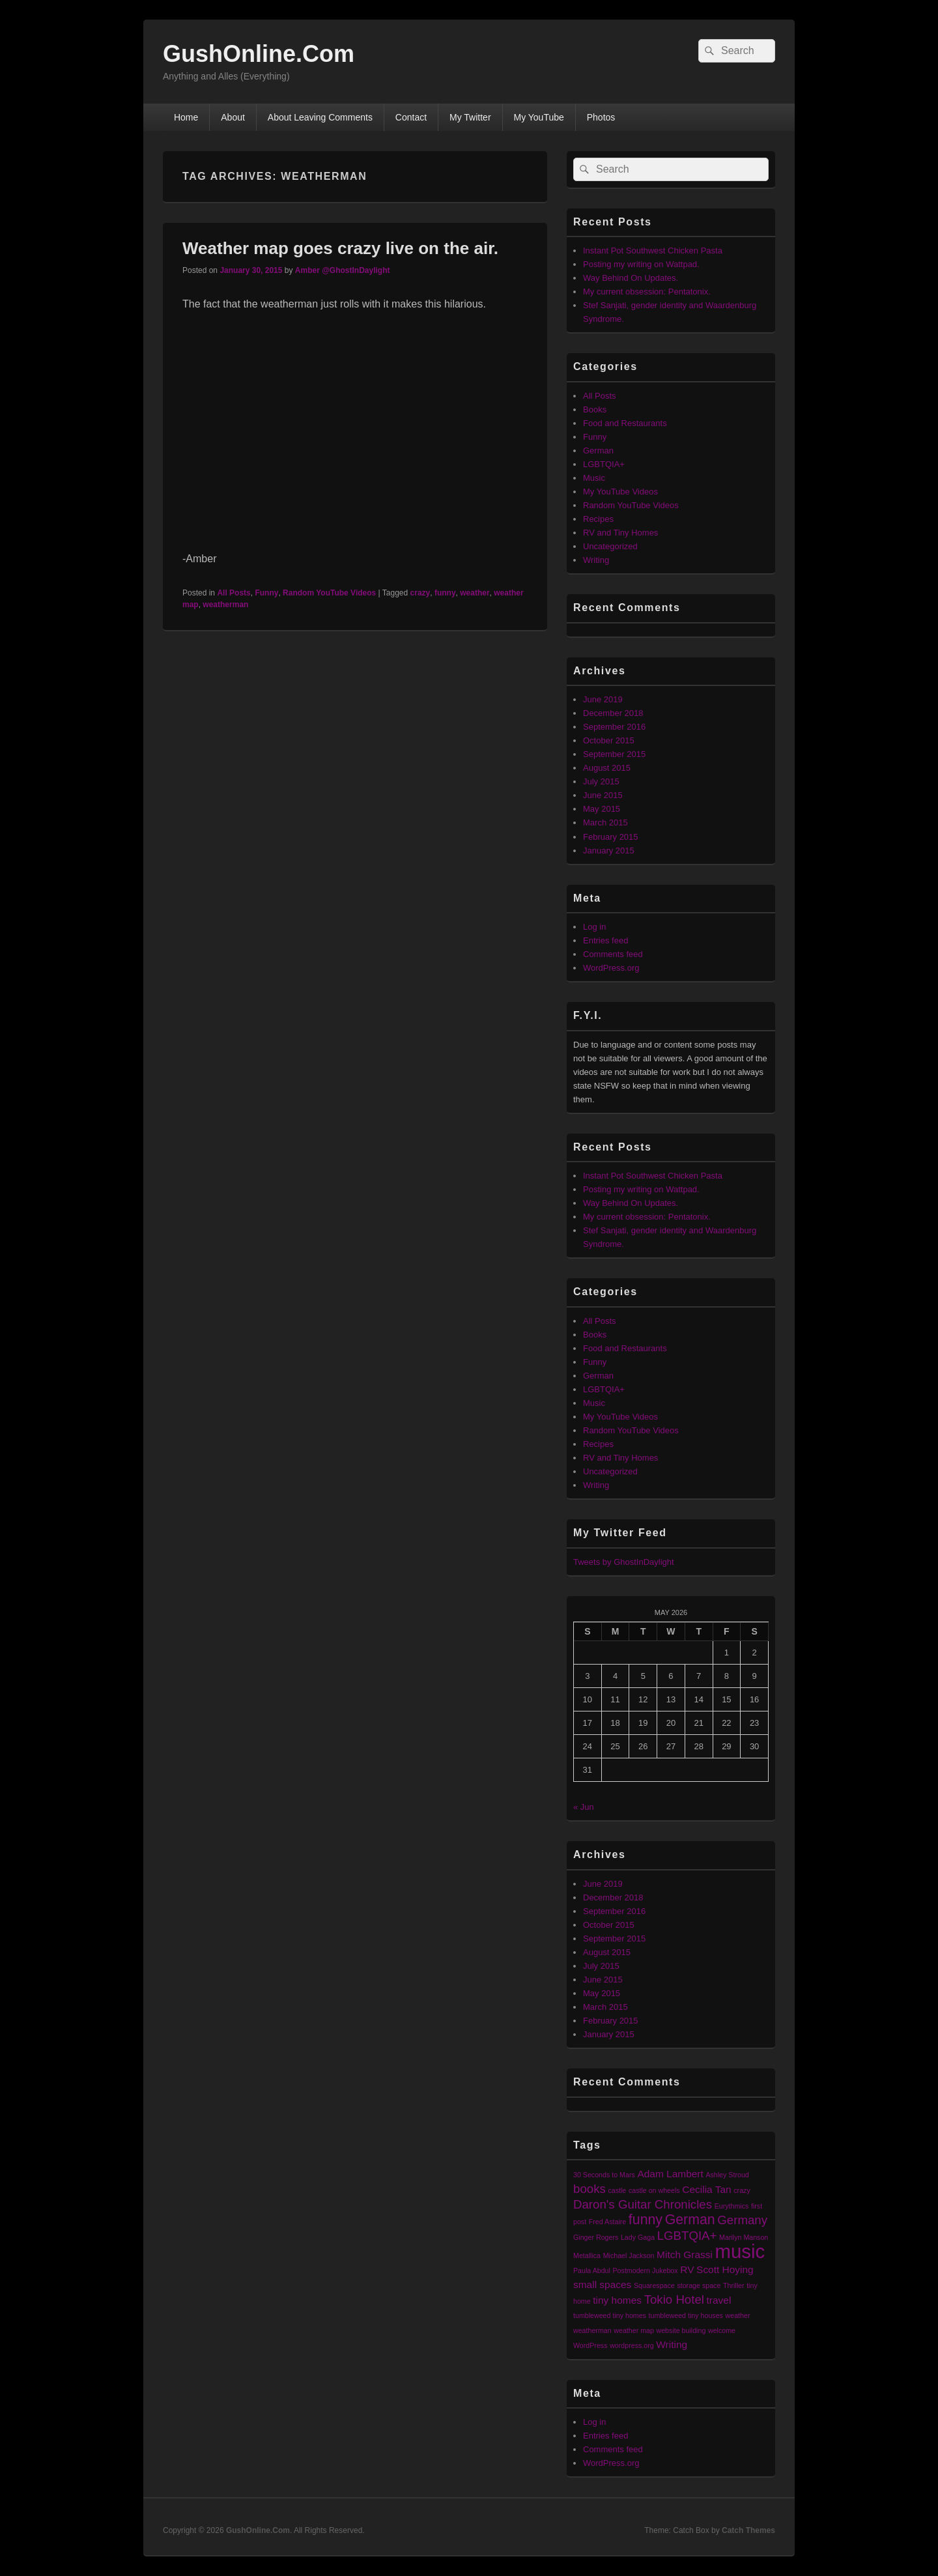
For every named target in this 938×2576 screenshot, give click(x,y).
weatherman (225, 604)
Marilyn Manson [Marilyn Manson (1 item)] (743, 2237)
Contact (411, 117)
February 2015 (610, 837)
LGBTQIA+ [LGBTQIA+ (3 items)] (687, 2235)
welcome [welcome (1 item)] (721, 2330)
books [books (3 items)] (589, 2189)
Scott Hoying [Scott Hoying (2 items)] (725, 2269)
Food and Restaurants (625, 423)
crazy (420, 592)
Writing (596, 560)
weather (474, 592)
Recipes (598, 519)
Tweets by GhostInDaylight (623, 1562)
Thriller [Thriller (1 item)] (734, 2285)
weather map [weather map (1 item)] (634, 2330)
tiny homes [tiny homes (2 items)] (617, 2300)
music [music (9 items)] (740, 2251)
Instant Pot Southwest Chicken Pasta (652, 250)
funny (445, 592)
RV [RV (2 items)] (687, 2269)
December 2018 (613, 713)
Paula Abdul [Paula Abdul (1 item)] (591, 2270)
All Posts (233, 592)
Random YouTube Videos (329, 592)
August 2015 (607, 768)
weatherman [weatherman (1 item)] (592, 2330)
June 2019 (603, 699)
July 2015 (601, 781)
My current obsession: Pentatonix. (647, 291)
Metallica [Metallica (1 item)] (587, 2255)
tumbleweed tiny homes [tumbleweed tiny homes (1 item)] (609, 2315)
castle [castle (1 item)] (617, 2190)
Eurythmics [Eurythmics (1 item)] (732, 2206)
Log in (594, 927)
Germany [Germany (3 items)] (742, 2220)
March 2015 (605, 822)
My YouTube (538, 117)
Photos (601, 117)
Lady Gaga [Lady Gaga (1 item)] (638, 2237)
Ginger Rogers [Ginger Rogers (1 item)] (595, 2237)
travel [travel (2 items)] (719, 2300)
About (233, 117)
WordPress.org (611, 968)
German (598, 450)
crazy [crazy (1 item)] (741, 2190)
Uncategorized (610, 546)
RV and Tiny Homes (620, 532)
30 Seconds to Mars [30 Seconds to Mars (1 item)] (604, 2175)
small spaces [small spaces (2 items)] (602, 2284)
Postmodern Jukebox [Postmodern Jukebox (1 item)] (645, 2270)
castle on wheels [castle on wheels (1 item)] (654, 2190)
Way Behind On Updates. (630, 278)
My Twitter (470, 117)
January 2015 (608, 850)
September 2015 (614, 754)
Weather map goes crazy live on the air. (340, 248)
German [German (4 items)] (690, 2219)
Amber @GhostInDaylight (342, 270)
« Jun (583, 1807)
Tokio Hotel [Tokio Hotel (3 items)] (674, 2299)
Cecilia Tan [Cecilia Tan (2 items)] (706, 2189)
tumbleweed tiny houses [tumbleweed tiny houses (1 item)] (686, 2315)
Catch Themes (748, 2530)
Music (594, 478)
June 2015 (603, 795)
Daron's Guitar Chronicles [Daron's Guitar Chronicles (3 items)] (642, 2204)
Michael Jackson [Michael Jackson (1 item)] (629, 2255)
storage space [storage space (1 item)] (698, 2285)
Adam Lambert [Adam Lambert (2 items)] (670, 2173)
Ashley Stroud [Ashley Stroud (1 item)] (726, 2175)
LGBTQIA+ (604, 464)
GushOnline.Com (258, 53)
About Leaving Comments (320, 117)
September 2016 (614, 727)
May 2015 (601, 809)
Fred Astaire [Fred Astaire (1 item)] (607, 2221)
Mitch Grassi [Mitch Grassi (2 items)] (685, 2254)
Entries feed (605, 940)
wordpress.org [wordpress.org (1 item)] (632, 2345)
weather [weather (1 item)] (738, 2315)
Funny (266, 592)
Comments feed (613, 954)
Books (594, 409)
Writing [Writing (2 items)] (671, 2344)
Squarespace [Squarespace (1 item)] (654, 2285)
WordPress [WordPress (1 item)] (590, 2345)
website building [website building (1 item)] (681, 2330)
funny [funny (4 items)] (645, 2219)
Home (186, 117)
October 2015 (608, 740)
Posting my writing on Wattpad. (641, 264)
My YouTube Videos (620, 491)
